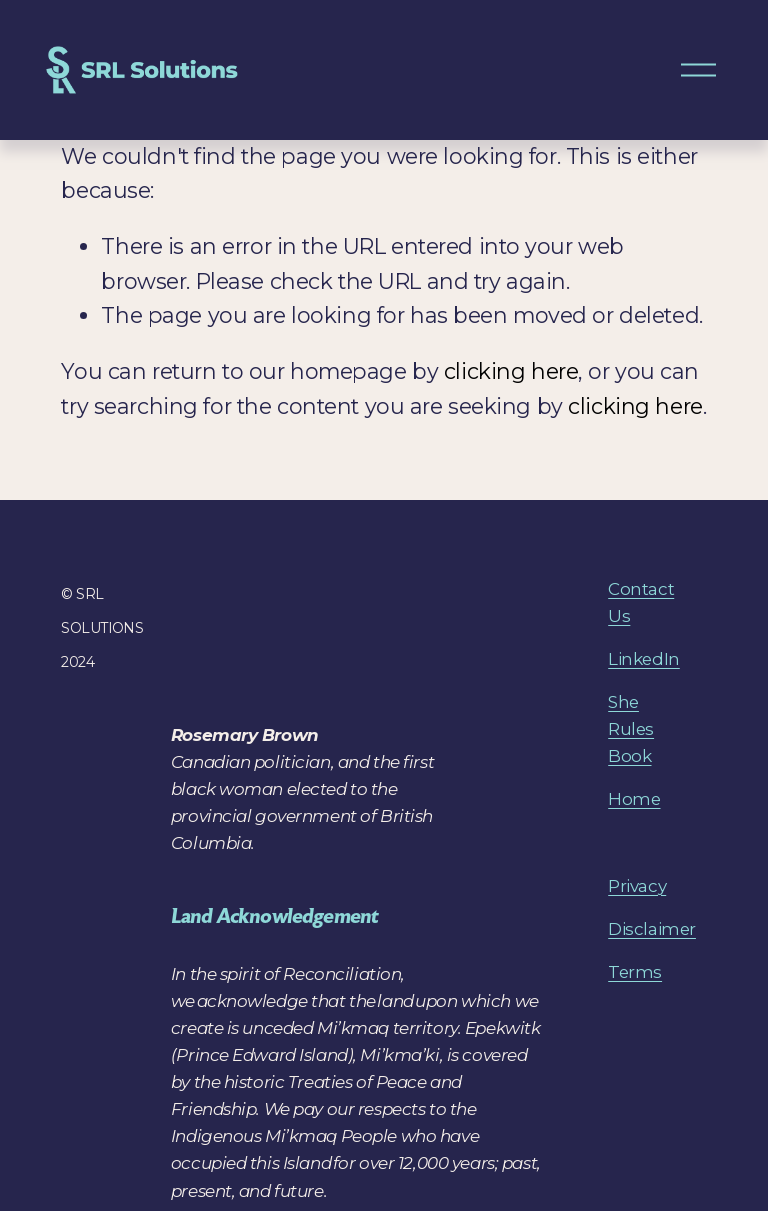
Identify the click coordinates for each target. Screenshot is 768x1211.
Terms (635, 972)
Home (634, 799)
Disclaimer (652, 929)
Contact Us (641, 602)
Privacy (637, 886)
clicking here (511, 371)
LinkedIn (644, 659)
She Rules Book (631, 729)
